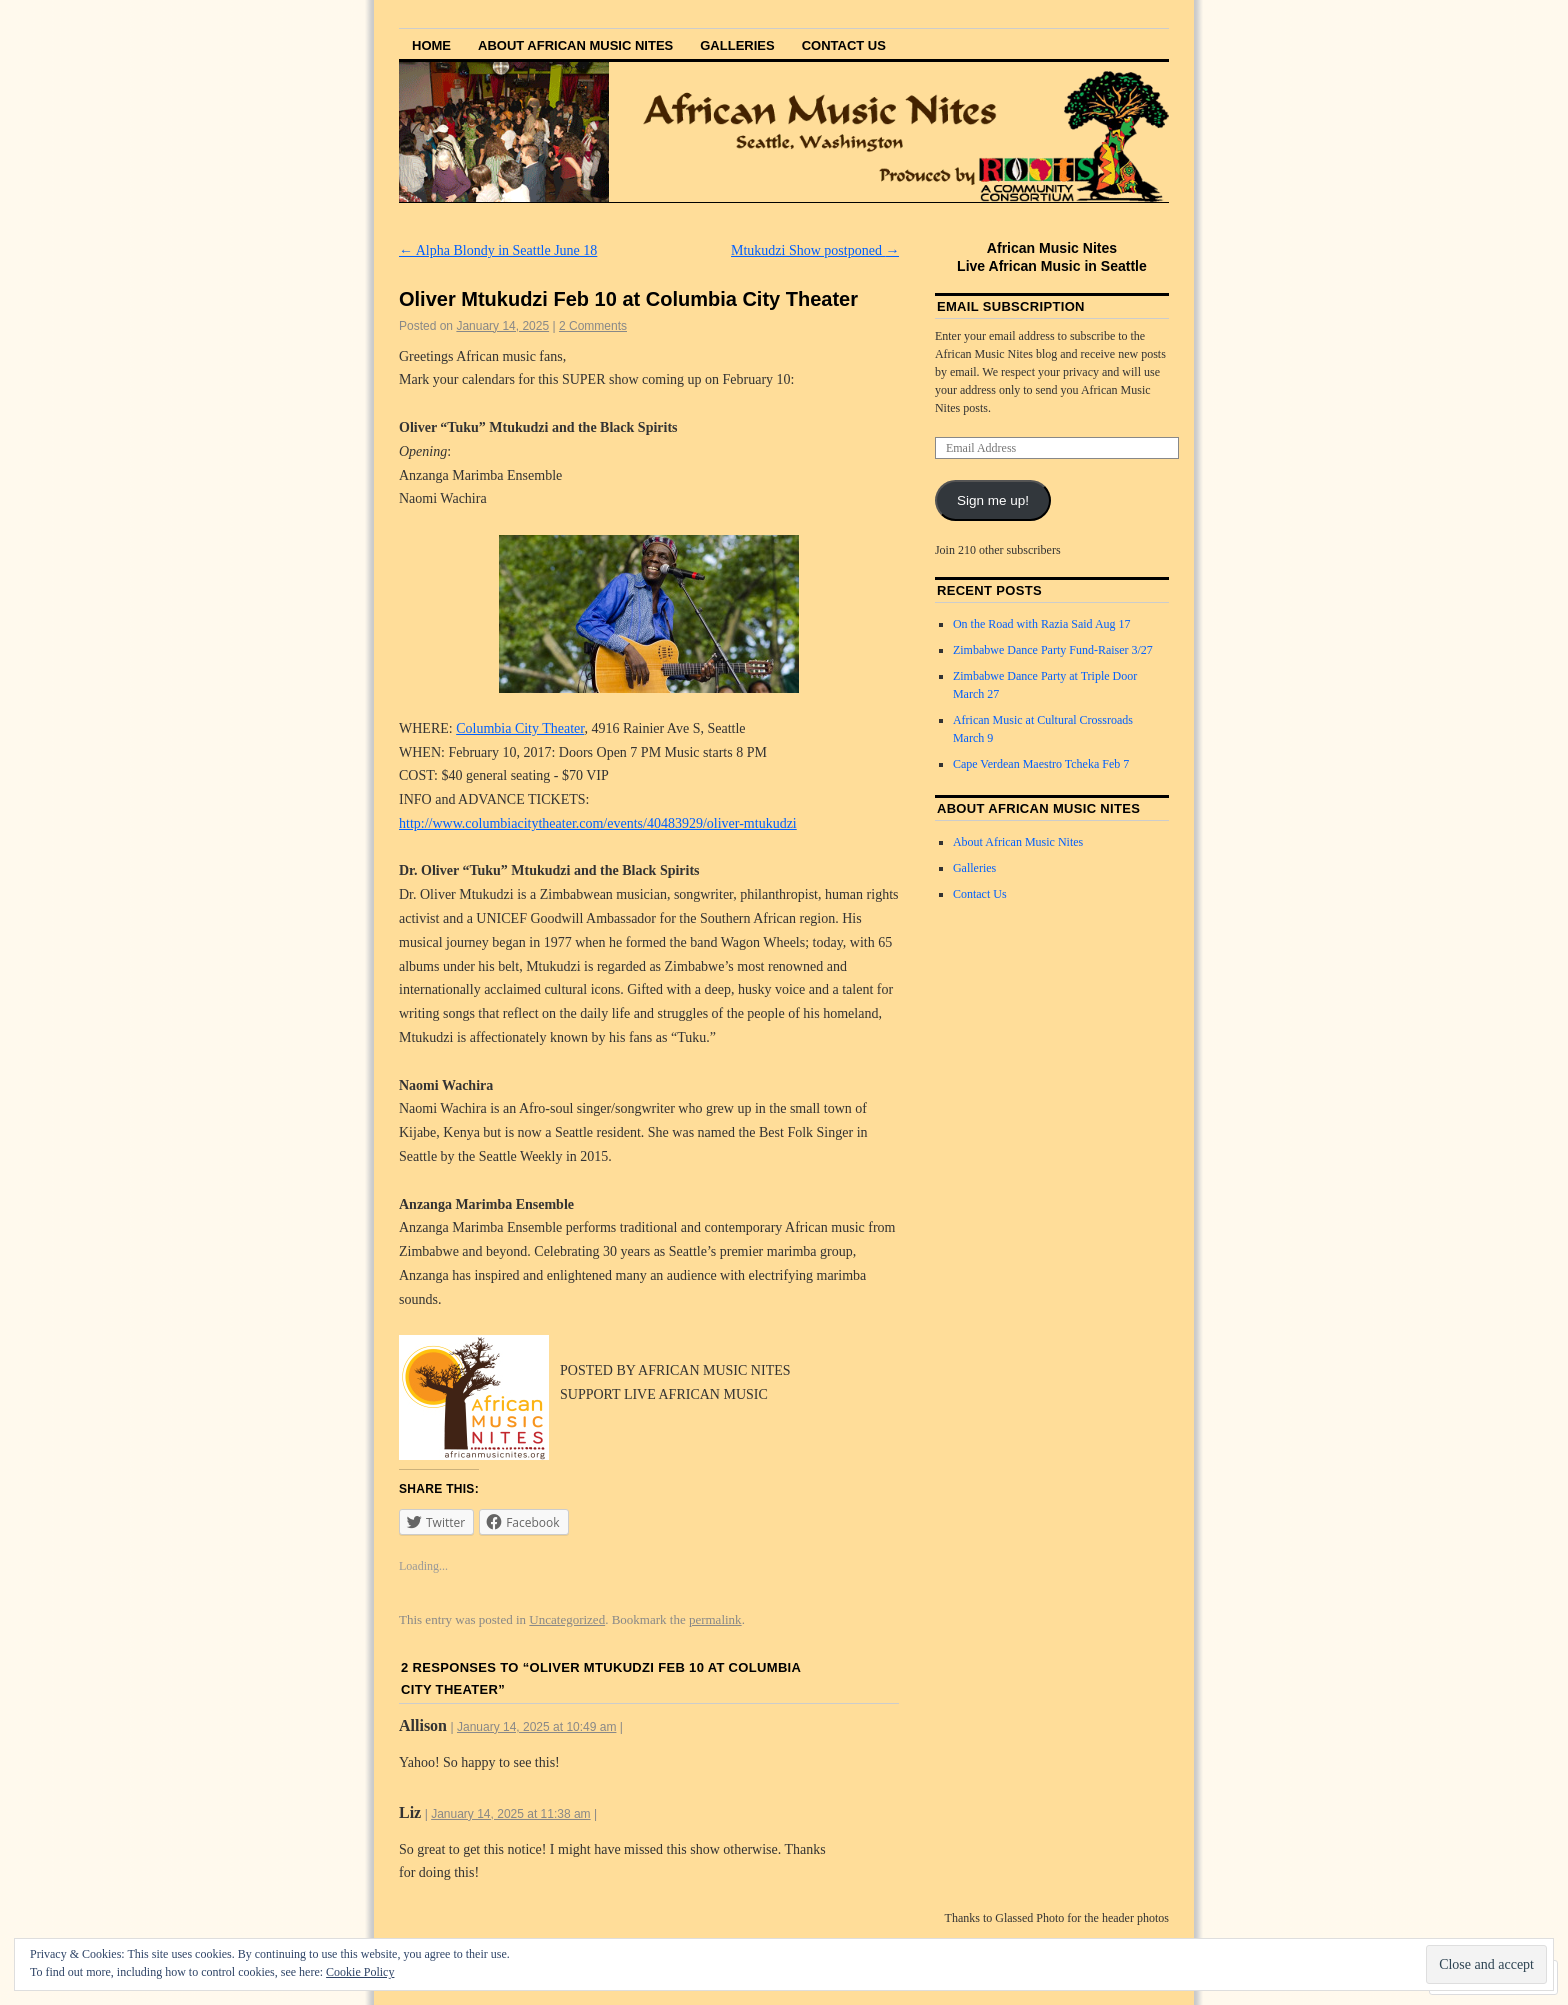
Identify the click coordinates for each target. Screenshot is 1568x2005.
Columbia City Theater (520, 728)
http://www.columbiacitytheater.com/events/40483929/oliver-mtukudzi (598, 823)
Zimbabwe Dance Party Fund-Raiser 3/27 (1053, 650)
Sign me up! (993, 500)
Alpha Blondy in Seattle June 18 (498, 250)
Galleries (737, 45)
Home (431, 45)
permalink (715, 1619)
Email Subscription (1011, 306)
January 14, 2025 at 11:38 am (510, 1814)
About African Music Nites (575, 45)
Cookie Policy (360, 1972)
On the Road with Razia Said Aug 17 (1042, 624)
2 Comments (593, 326)
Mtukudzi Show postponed (815, 250)
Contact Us (844, 45)
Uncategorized (567, 1619)
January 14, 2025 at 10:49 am (536, 1727)
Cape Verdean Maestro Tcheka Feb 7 (1041, 764)
